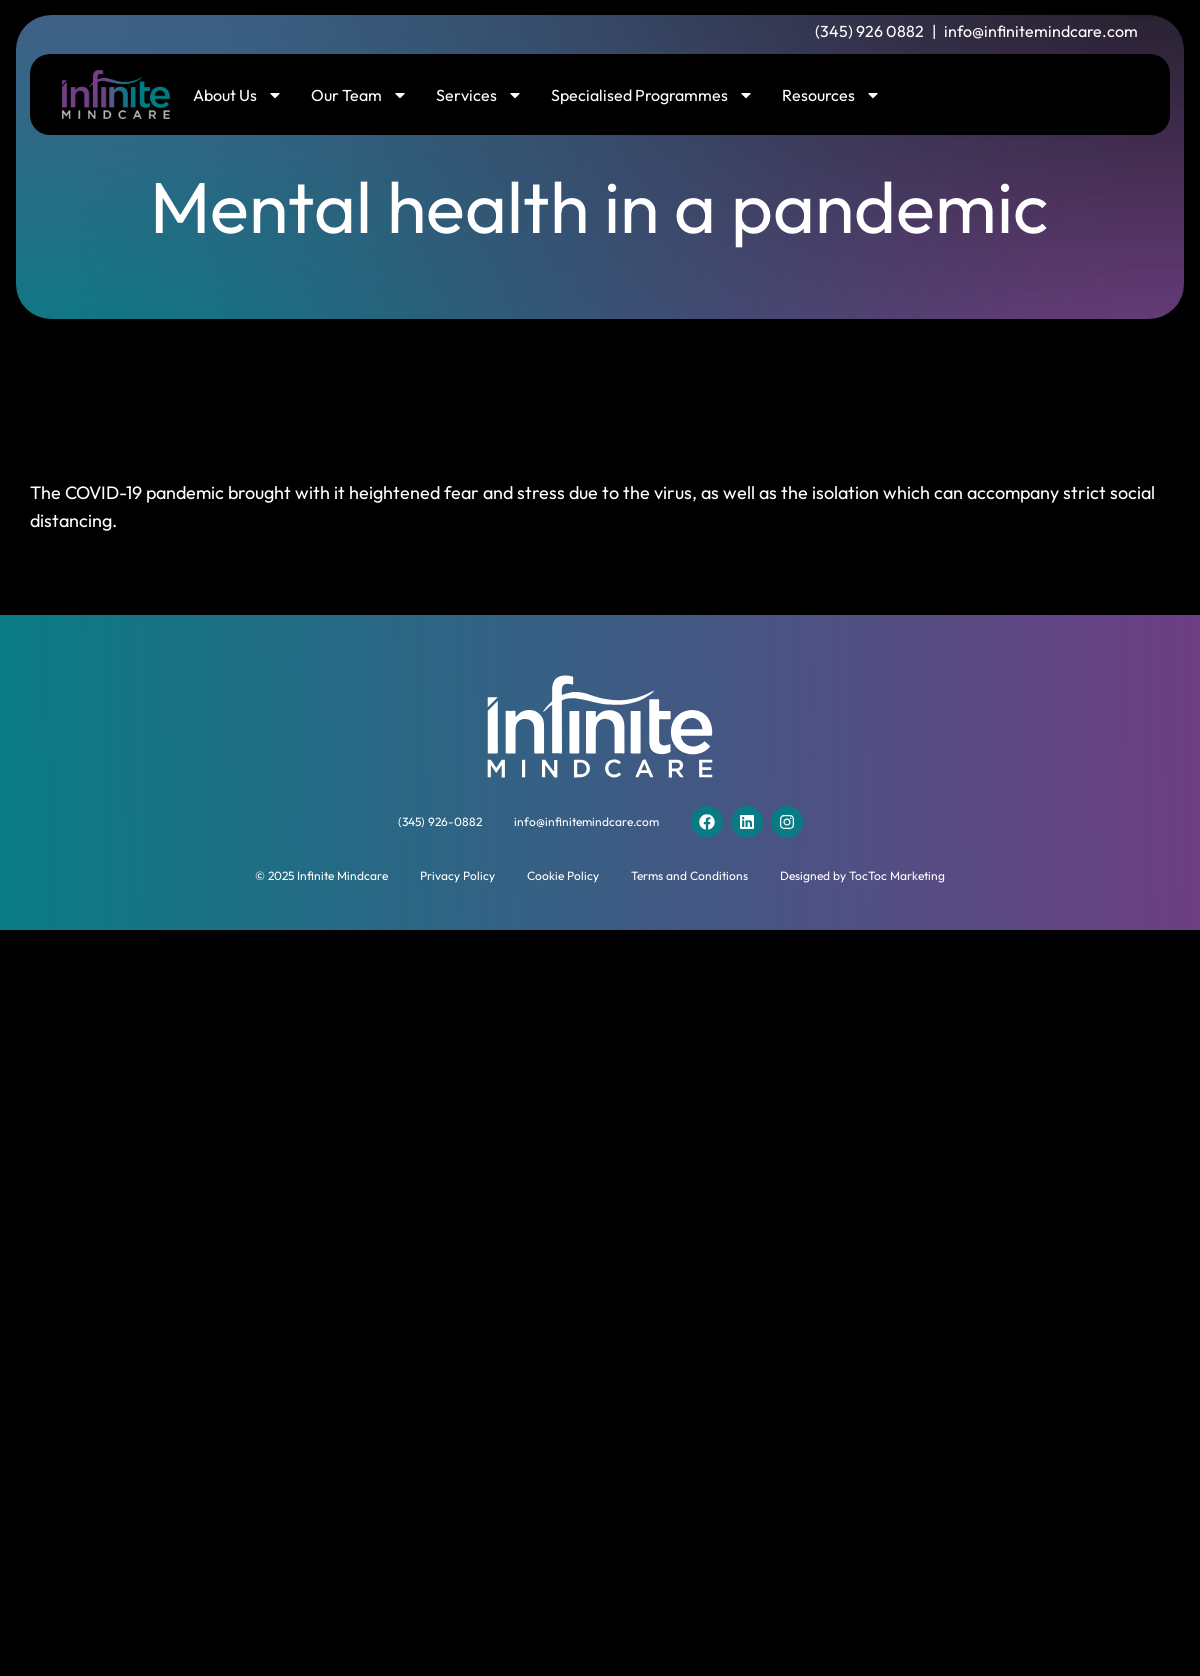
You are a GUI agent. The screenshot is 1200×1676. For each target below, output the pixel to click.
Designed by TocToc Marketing (862, 875)
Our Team (359, 95)
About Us (238, 95)
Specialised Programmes (652, 95)
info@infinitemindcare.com (1041, 31)
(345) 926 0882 (869, 31)
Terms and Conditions (689, 875)
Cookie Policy (563, 875)
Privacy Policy (457, 875)
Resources (831, 95)
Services (479, 95)
